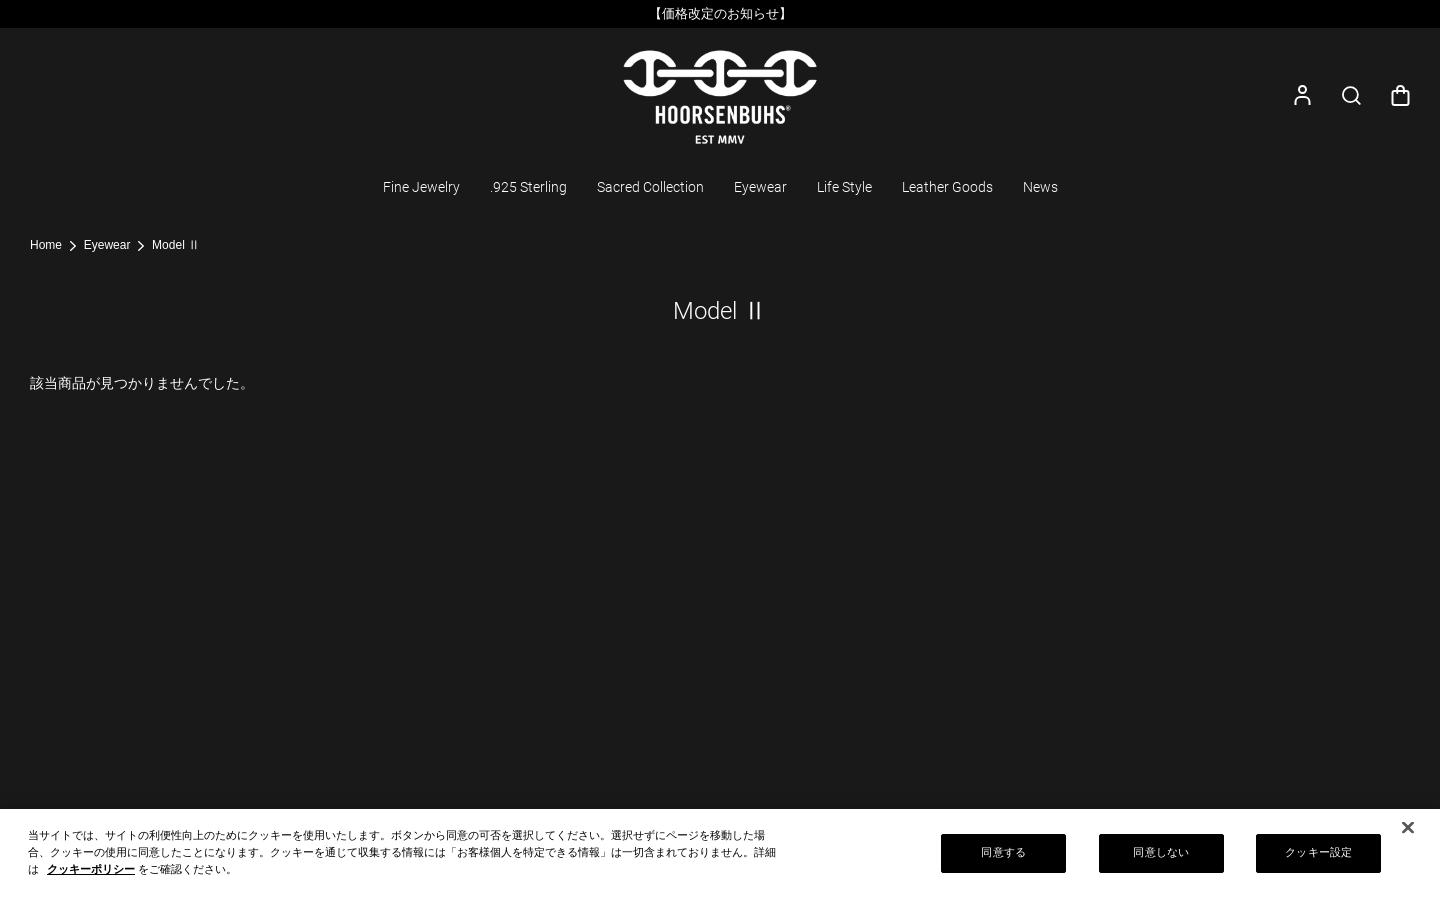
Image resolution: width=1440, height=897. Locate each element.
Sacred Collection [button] (650, 187)
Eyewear (107, 245)
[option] (720, 14)
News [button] (1040, 187)
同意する (1003, 858)
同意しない (1161, 858)
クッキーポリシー (91, 875)
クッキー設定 (1318, 858)
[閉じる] (1408, 834)
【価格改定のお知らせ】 (720, 13)
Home (46, 245)
